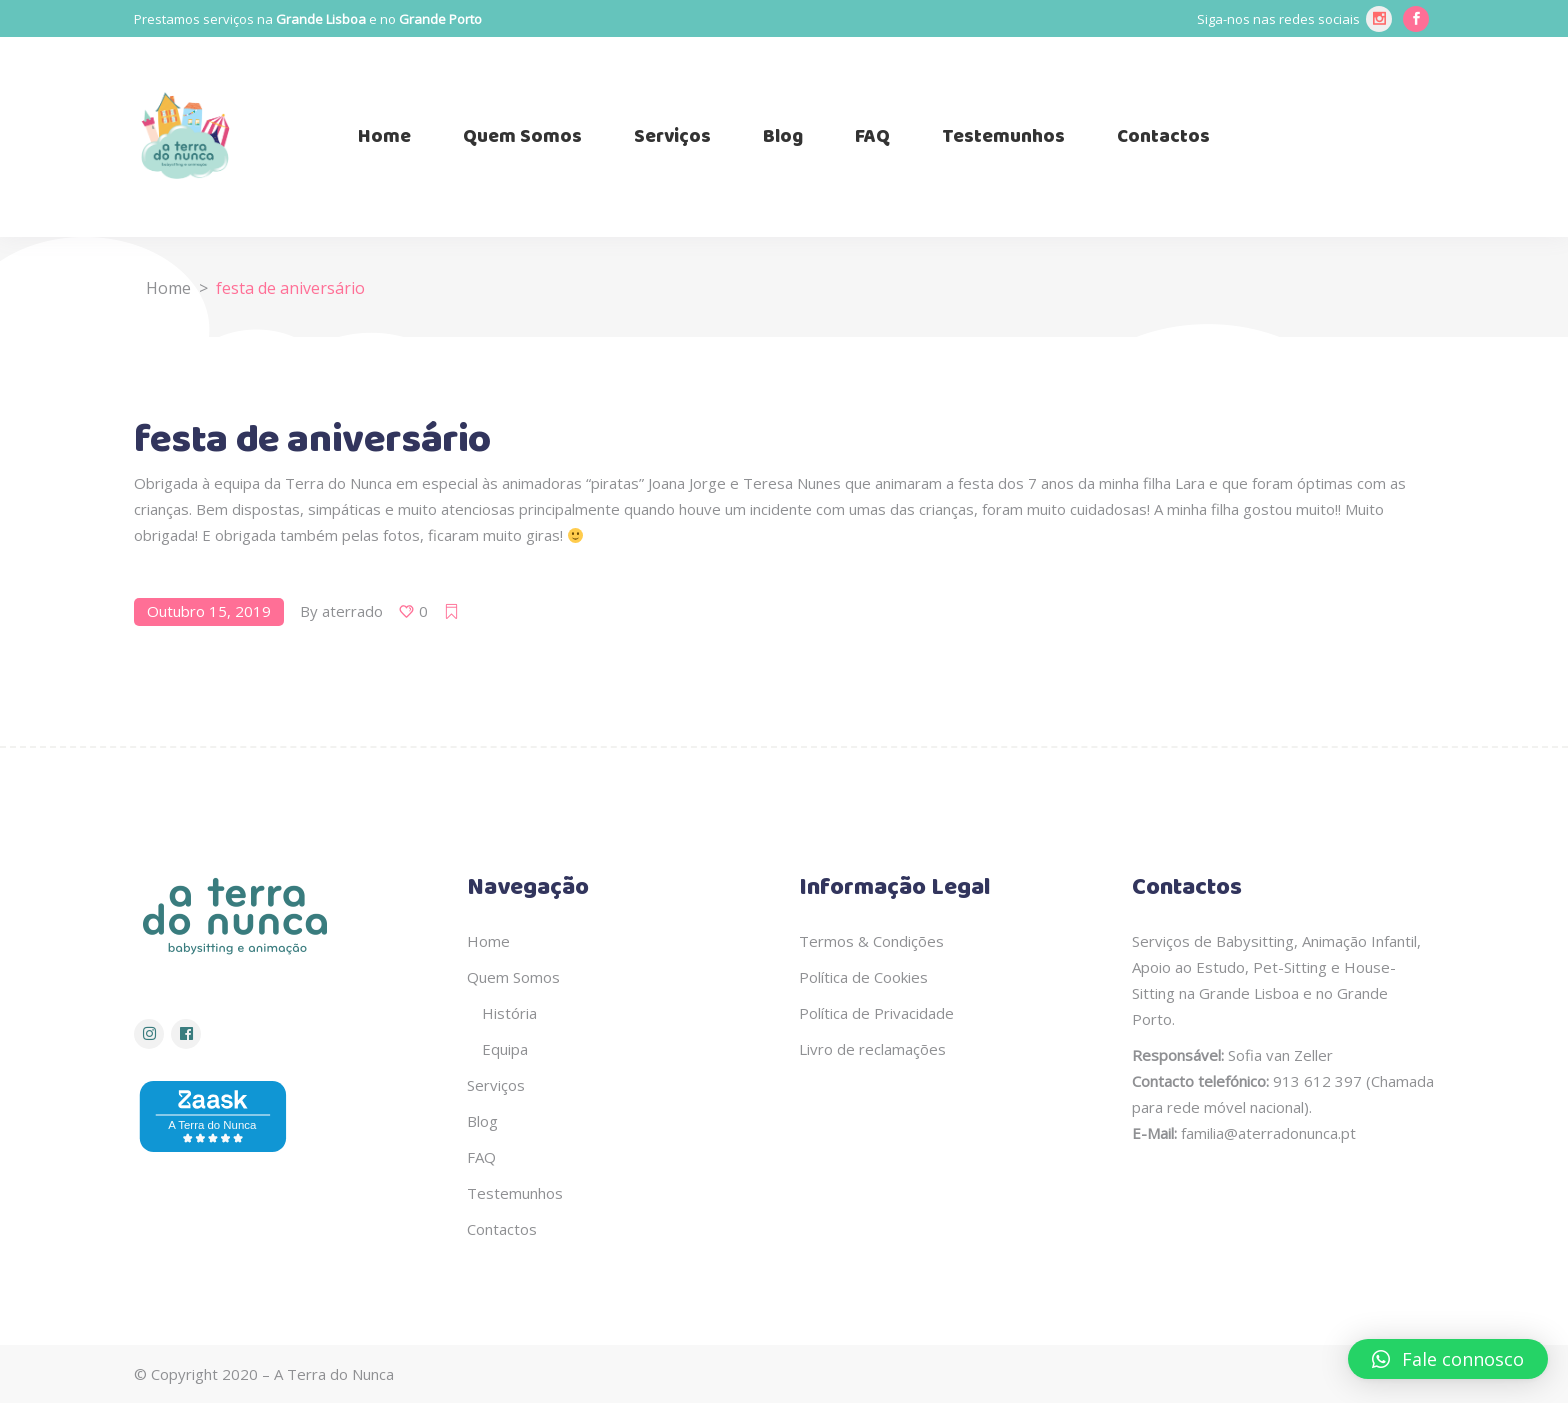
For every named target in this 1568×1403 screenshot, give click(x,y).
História (509, 1013)
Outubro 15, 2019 (209, 611)
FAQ (481, 1157)
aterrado (352, 611)
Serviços (496, 1085)
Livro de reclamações (872, 1049)
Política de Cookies (863, 977)
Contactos (502, 1229)
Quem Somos (513, 977)
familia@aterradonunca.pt (1268, 1133)
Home (168, 288)
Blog (482, 1121)
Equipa (505, 1049)
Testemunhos (515, 1193)
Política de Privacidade (876, 1013)
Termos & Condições (871, 941)
